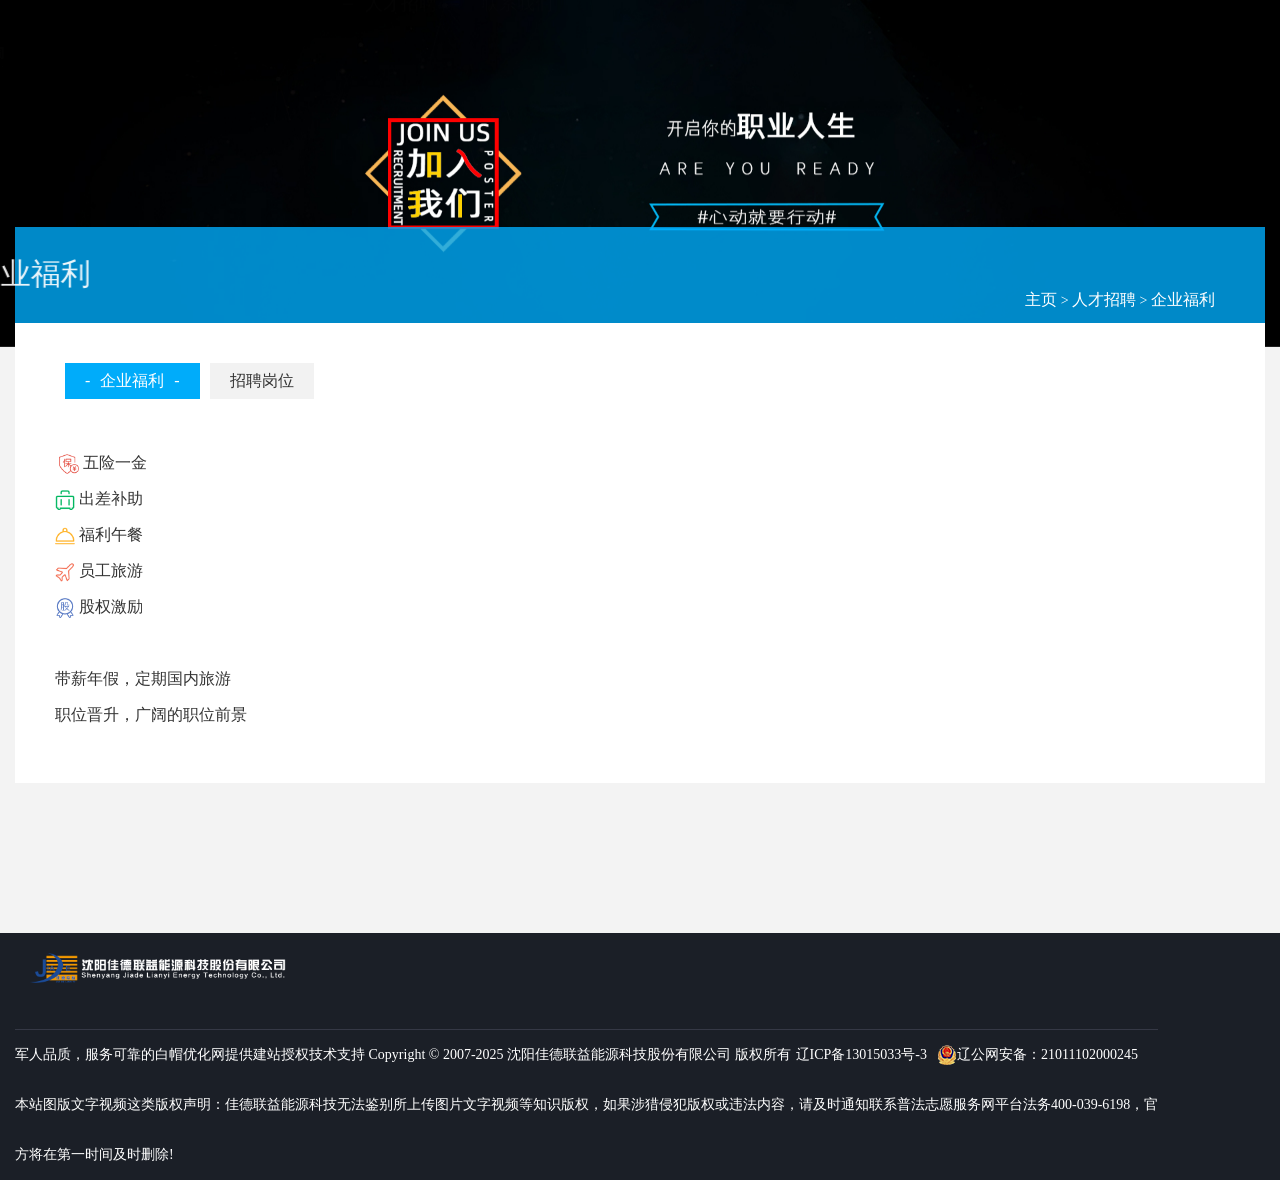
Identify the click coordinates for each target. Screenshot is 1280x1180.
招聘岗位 (262, 380)
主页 (1041, 299)
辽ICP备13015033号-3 (861, 1054)
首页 (383, 41)
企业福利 (1183, 299)
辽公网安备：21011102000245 (1037, 1055)
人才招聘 (1104, 299)
